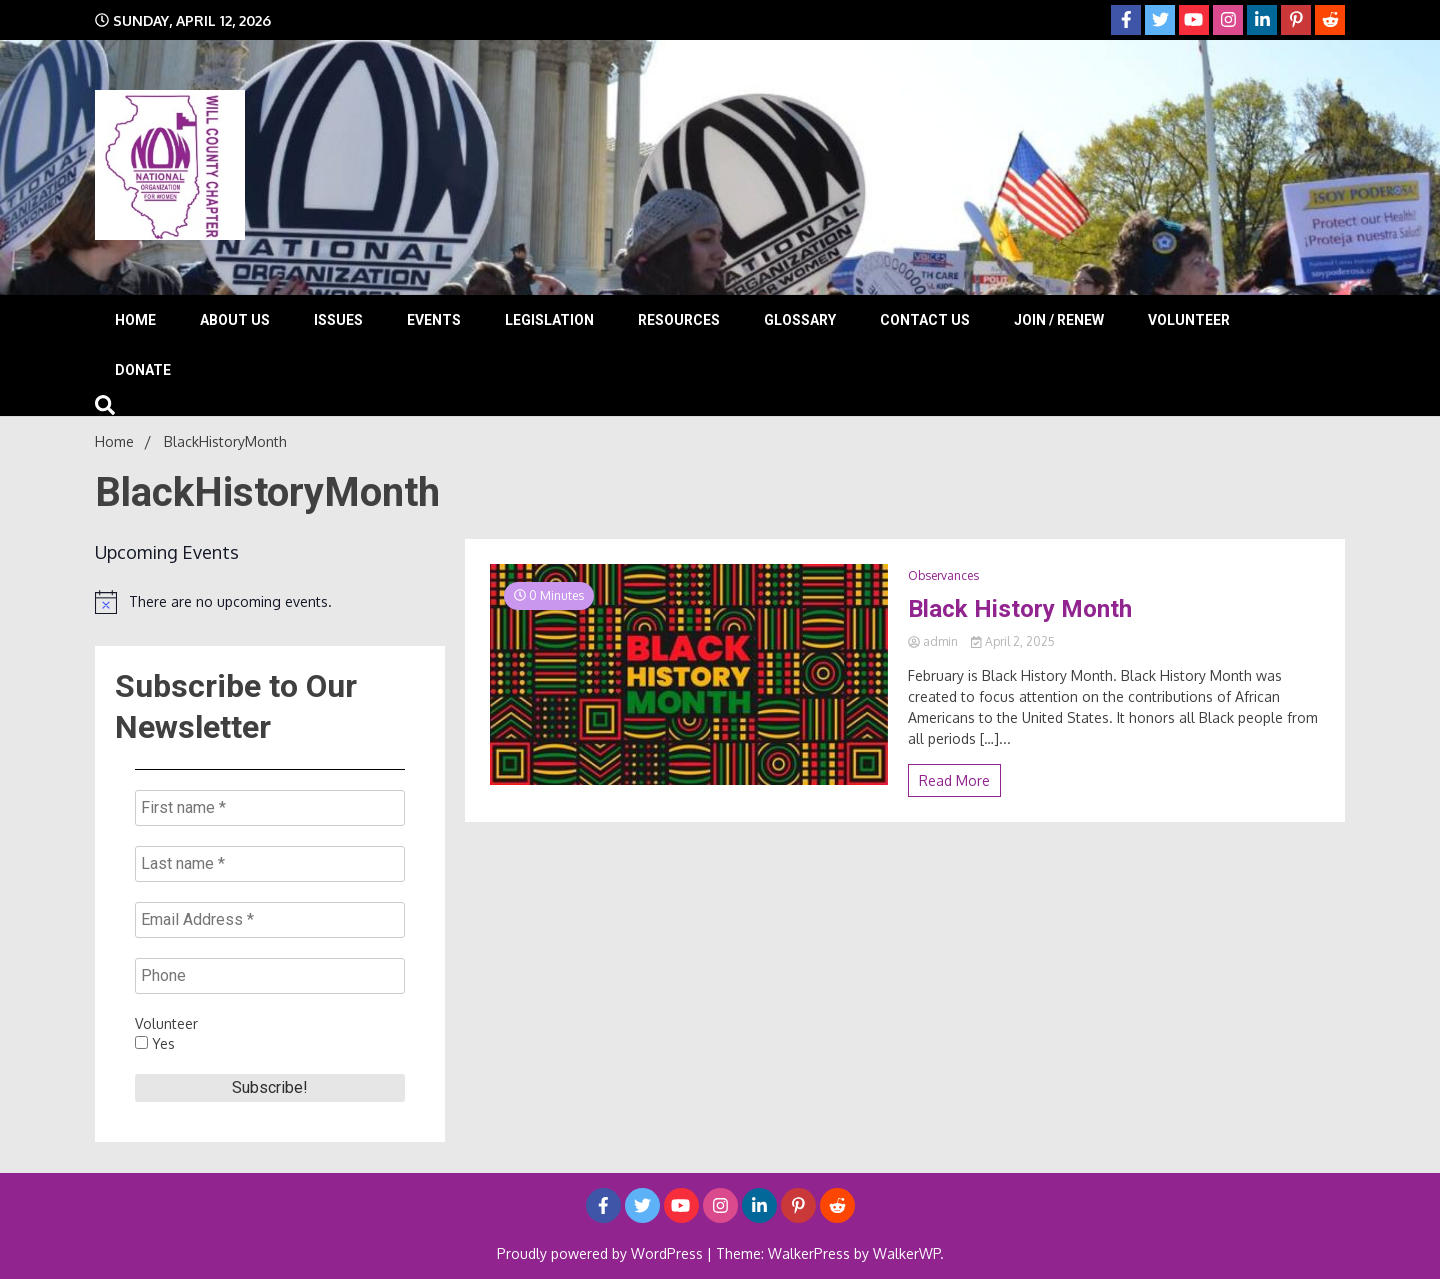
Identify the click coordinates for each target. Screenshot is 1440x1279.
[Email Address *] (270, 920)
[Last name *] (270, 864)
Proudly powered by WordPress (602, 1253)
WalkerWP (906, 1253)
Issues (338, 320)
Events (434, 320)
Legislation (549, 320)
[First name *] (270, 808)
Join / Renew (1059, 320)
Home (135, 320)
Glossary (800, 320)
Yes (155, 1043)
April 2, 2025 (1013, 641)
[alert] (270, 602)
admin (934, 641)
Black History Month (1020, 609)
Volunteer (1189, 320)
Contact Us (925, 320)
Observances (943, 575)
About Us (235, 320)
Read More (954, 780)
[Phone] (270, 976)
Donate (143, 370)
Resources (679, 320)
